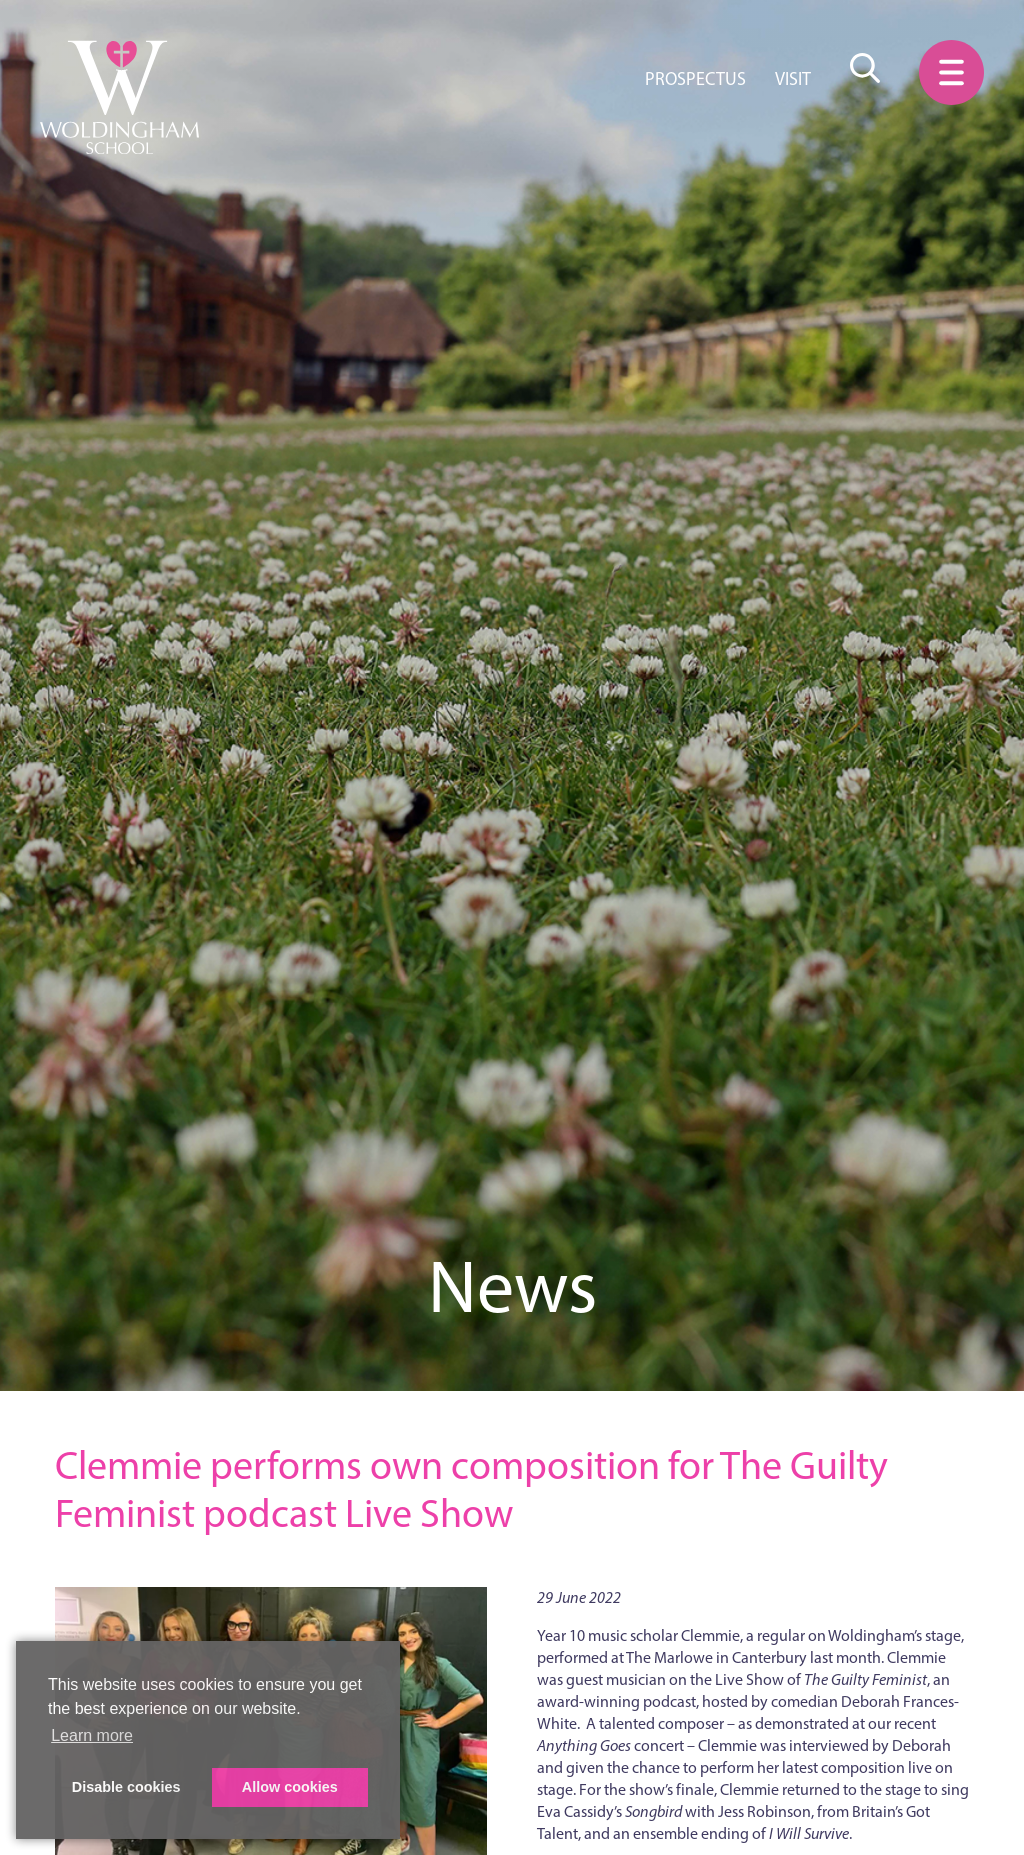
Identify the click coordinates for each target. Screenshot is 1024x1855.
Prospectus (695, 79)
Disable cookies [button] (126, 1787)
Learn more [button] (92, 1735)
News (512, 1286)
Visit (793, 79)
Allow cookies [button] (290, 1787)
